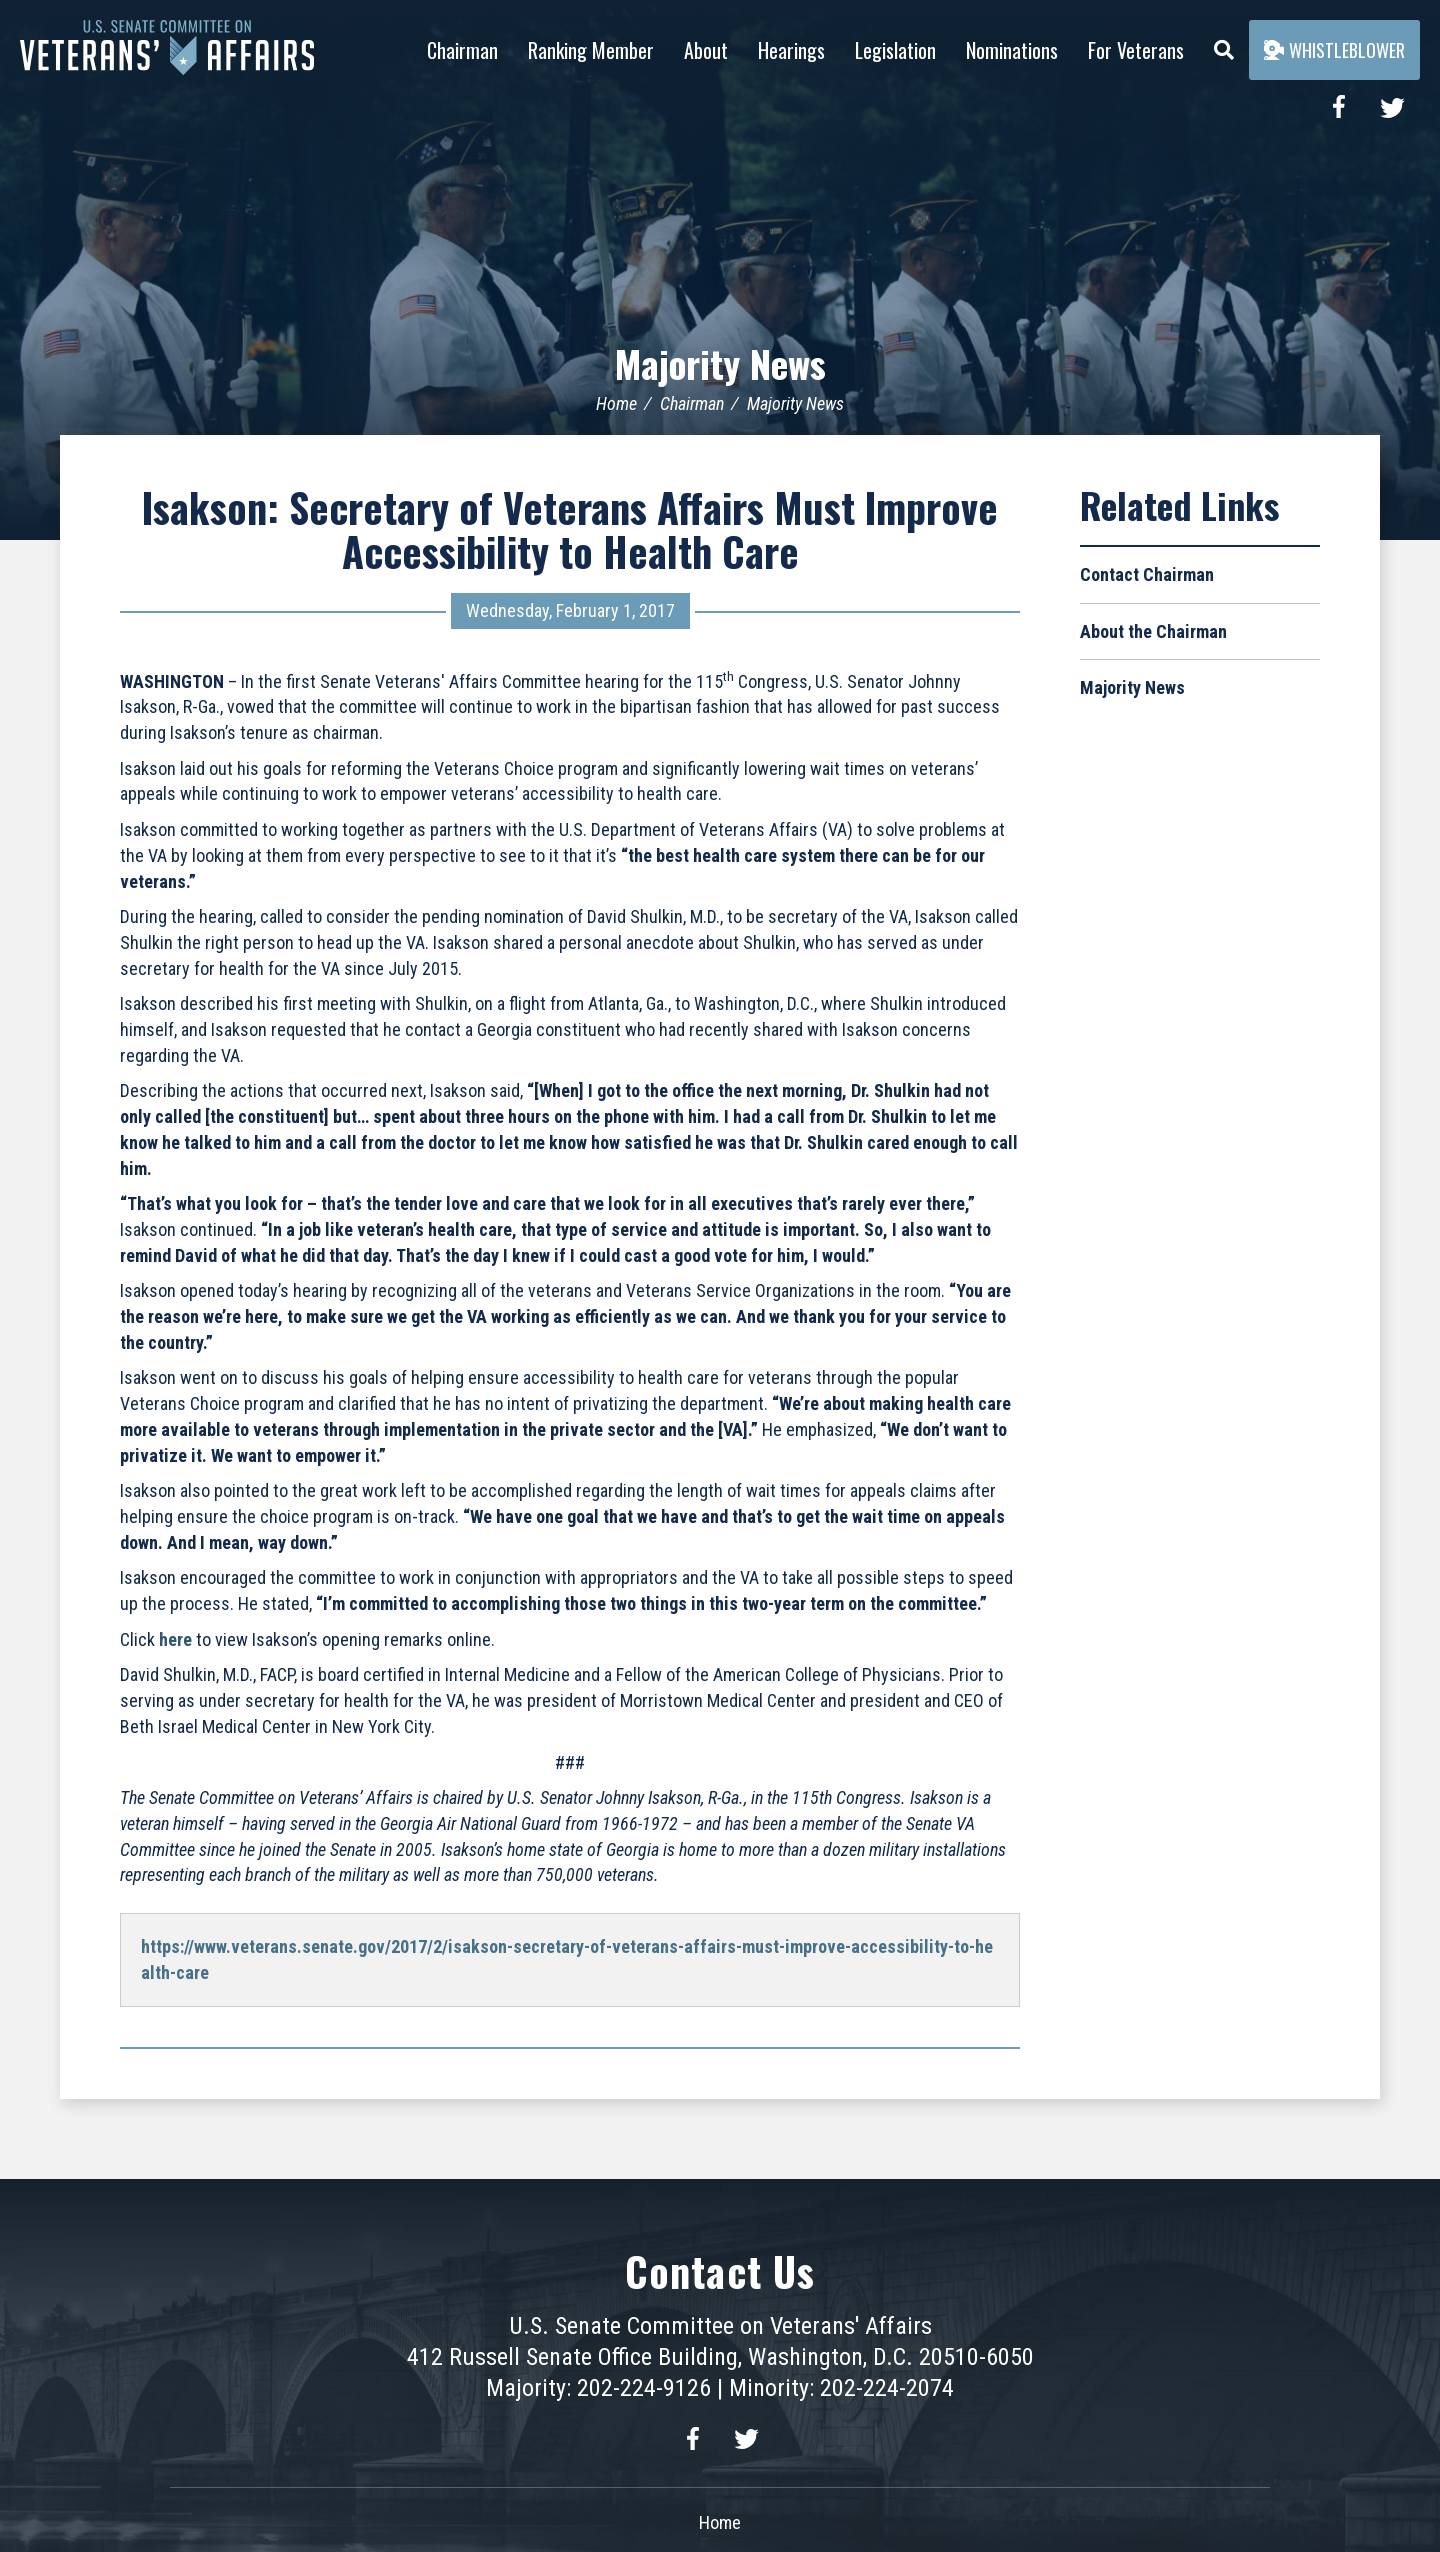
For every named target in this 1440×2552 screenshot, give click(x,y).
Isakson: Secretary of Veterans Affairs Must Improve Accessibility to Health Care (570, 528)
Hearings (791, 50)
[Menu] (1224, 45)
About (706, 50)
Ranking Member (591, 50)
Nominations (1012, 50)
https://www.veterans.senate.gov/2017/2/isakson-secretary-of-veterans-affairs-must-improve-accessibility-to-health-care (567, 1958)
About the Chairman (1153, 630)
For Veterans (1136, 50)
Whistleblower (1334, 50)
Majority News (720, 362)
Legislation (895, 50)
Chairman (462, 50)
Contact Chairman (1147, 573)
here (175, 1638)
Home (616, 402)
